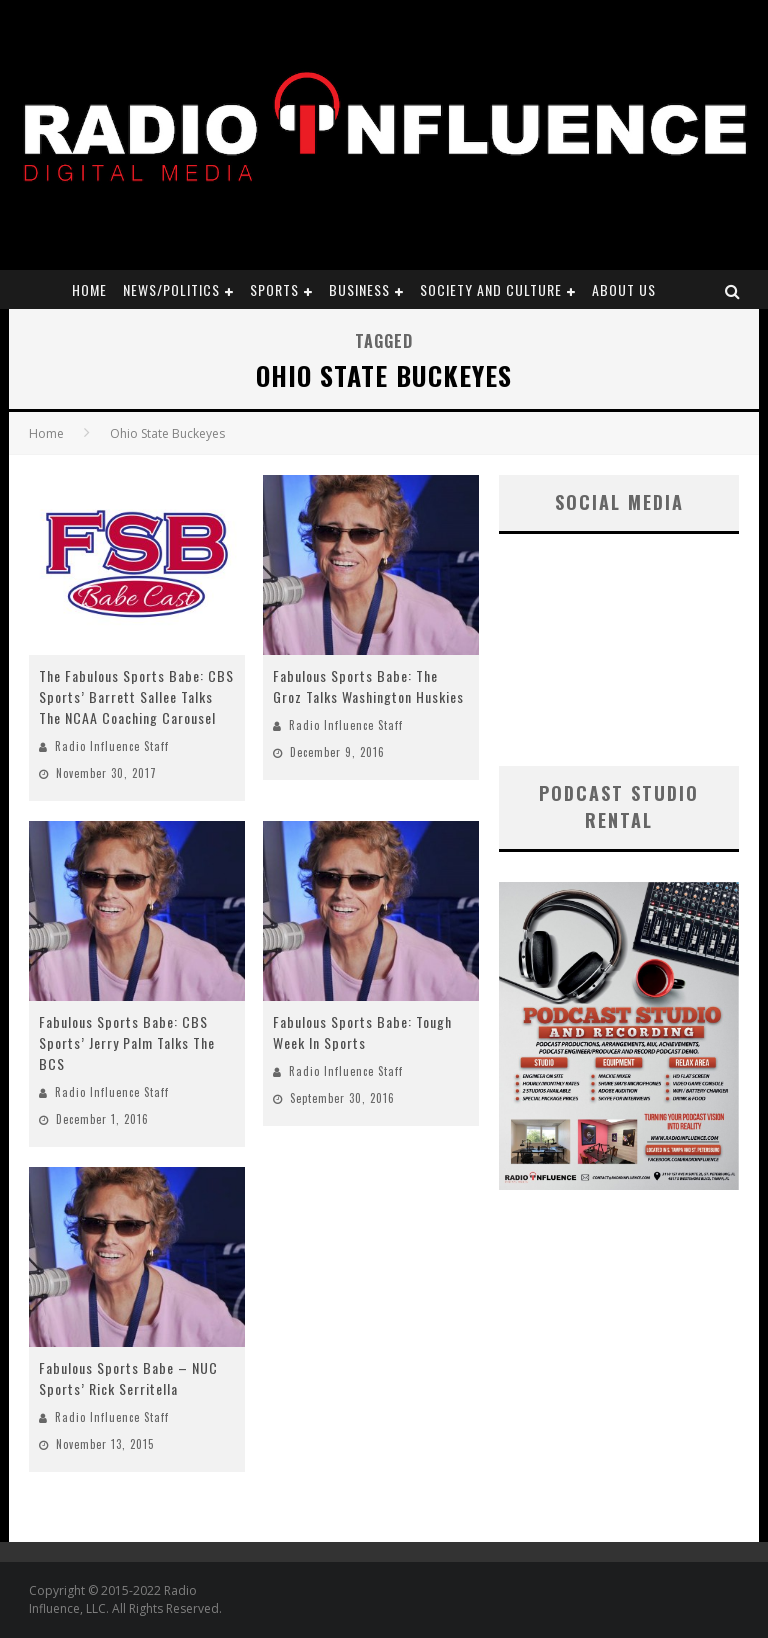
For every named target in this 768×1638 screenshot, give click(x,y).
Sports (274, 289)
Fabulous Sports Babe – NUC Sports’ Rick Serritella (128, 1378)
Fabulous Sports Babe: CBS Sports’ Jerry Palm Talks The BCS (127, 1042)
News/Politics (171, 289)
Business (359, 289)
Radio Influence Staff (112, 746)
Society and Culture (491, 289)
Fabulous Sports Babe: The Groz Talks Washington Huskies (368, 686)
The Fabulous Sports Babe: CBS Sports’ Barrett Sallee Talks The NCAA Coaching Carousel (136, 696)
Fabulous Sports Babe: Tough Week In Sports (362, 1032)
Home (89, 289)
